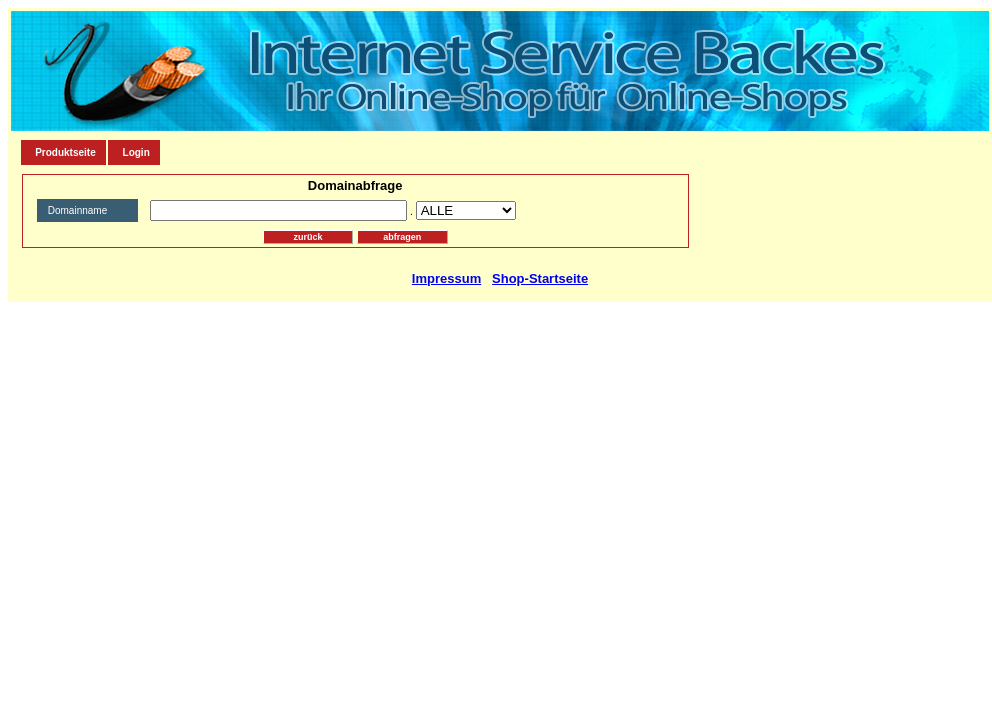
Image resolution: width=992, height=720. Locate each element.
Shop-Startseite (540, 278)
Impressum (446, 278)
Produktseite (65, 152)
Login (136, 152)
